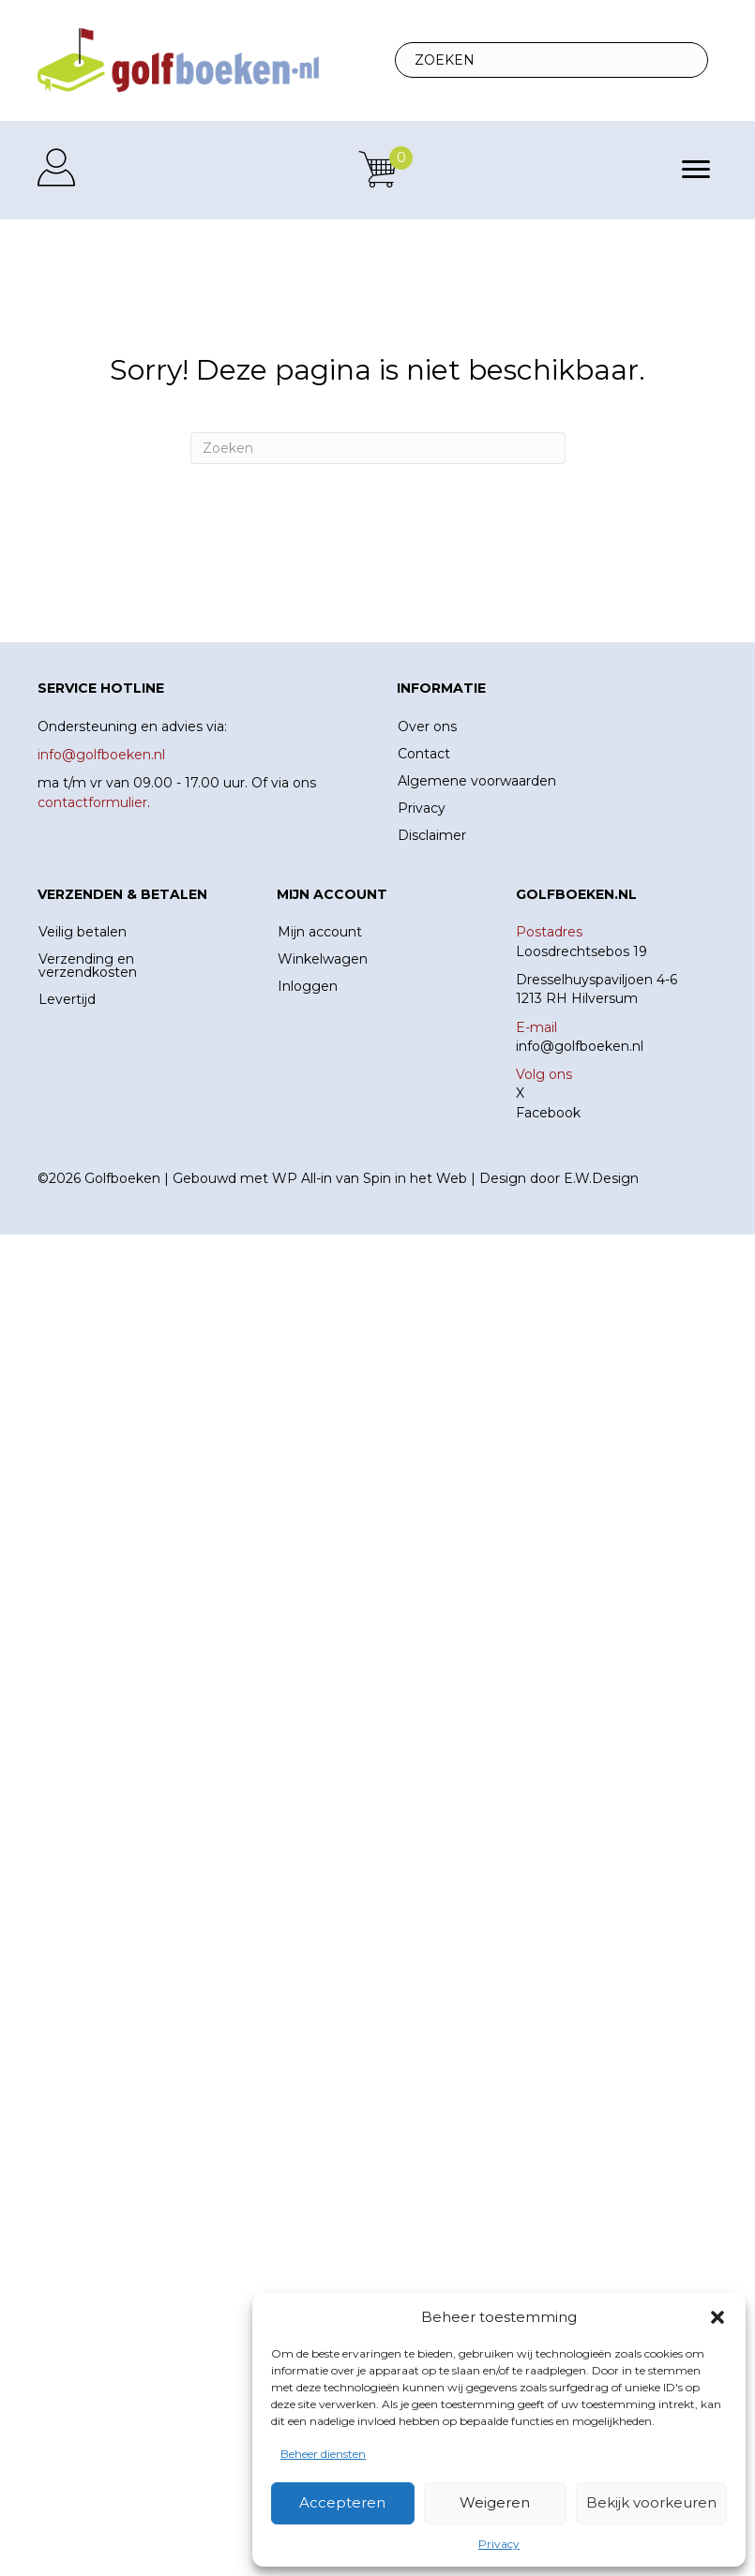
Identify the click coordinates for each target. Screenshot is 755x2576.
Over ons (427, 726)
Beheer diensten (323, 2454)
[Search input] (551, 60)
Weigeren (495, 2502)
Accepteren (342, 2502)
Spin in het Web (415, 1178)
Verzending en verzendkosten (87, 966)
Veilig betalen (82, 931)
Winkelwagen (323, 959)
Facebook (548, 1112)
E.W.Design (601, 1178)
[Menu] (695, 170)
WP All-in (302, 1178)
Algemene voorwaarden (477, 780)
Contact (424, 753)
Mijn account (320, 931)
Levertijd (67, 999)
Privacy (499, 2544)
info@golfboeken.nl (579, 1046)
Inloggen (308, 986)
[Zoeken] (378, 448)
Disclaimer (432, 835)
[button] (717, 2317)
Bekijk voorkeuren (651, 2502)
